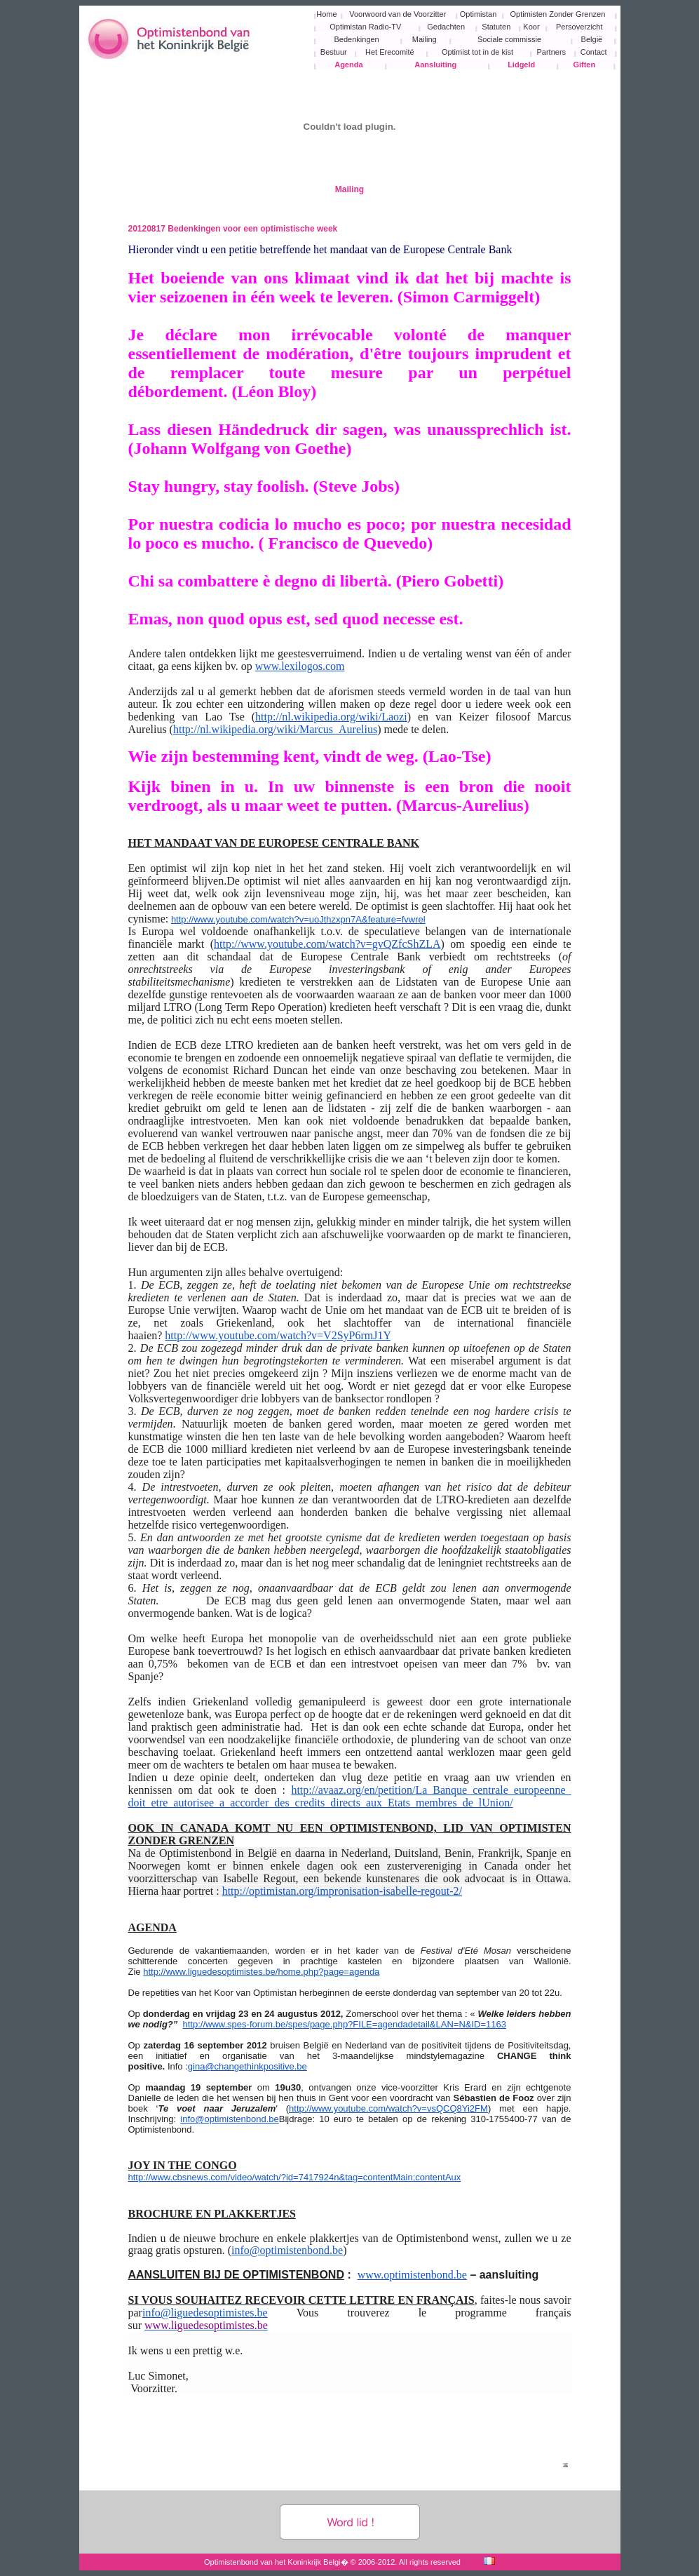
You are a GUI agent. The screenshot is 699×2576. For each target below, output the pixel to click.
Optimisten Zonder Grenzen (558, 14)
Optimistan (478, 14)
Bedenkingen (356, 39)
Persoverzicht (579, 26)
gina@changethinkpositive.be (247, 2066)
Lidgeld (521, 64)
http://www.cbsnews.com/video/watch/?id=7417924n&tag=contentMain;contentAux (294, 2177)
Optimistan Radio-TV (365, 26)
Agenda (348, 64)
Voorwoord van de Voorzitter (397, 14)
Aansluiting (435, 64)
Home (326, 14)
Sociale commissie (509, 39)
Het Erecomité (389, 52)
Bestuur (333, 52)
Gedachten (446, 26)
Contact (594, 52)
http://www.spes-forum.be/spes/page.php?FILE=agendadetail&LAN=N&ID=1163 (344, 2024)
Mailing (424, 39)
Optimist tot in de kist (477, 52)
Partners (551, 52)
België (592, 39)
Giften (584, 64)
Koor (531, 26)
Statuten (496, 26)
